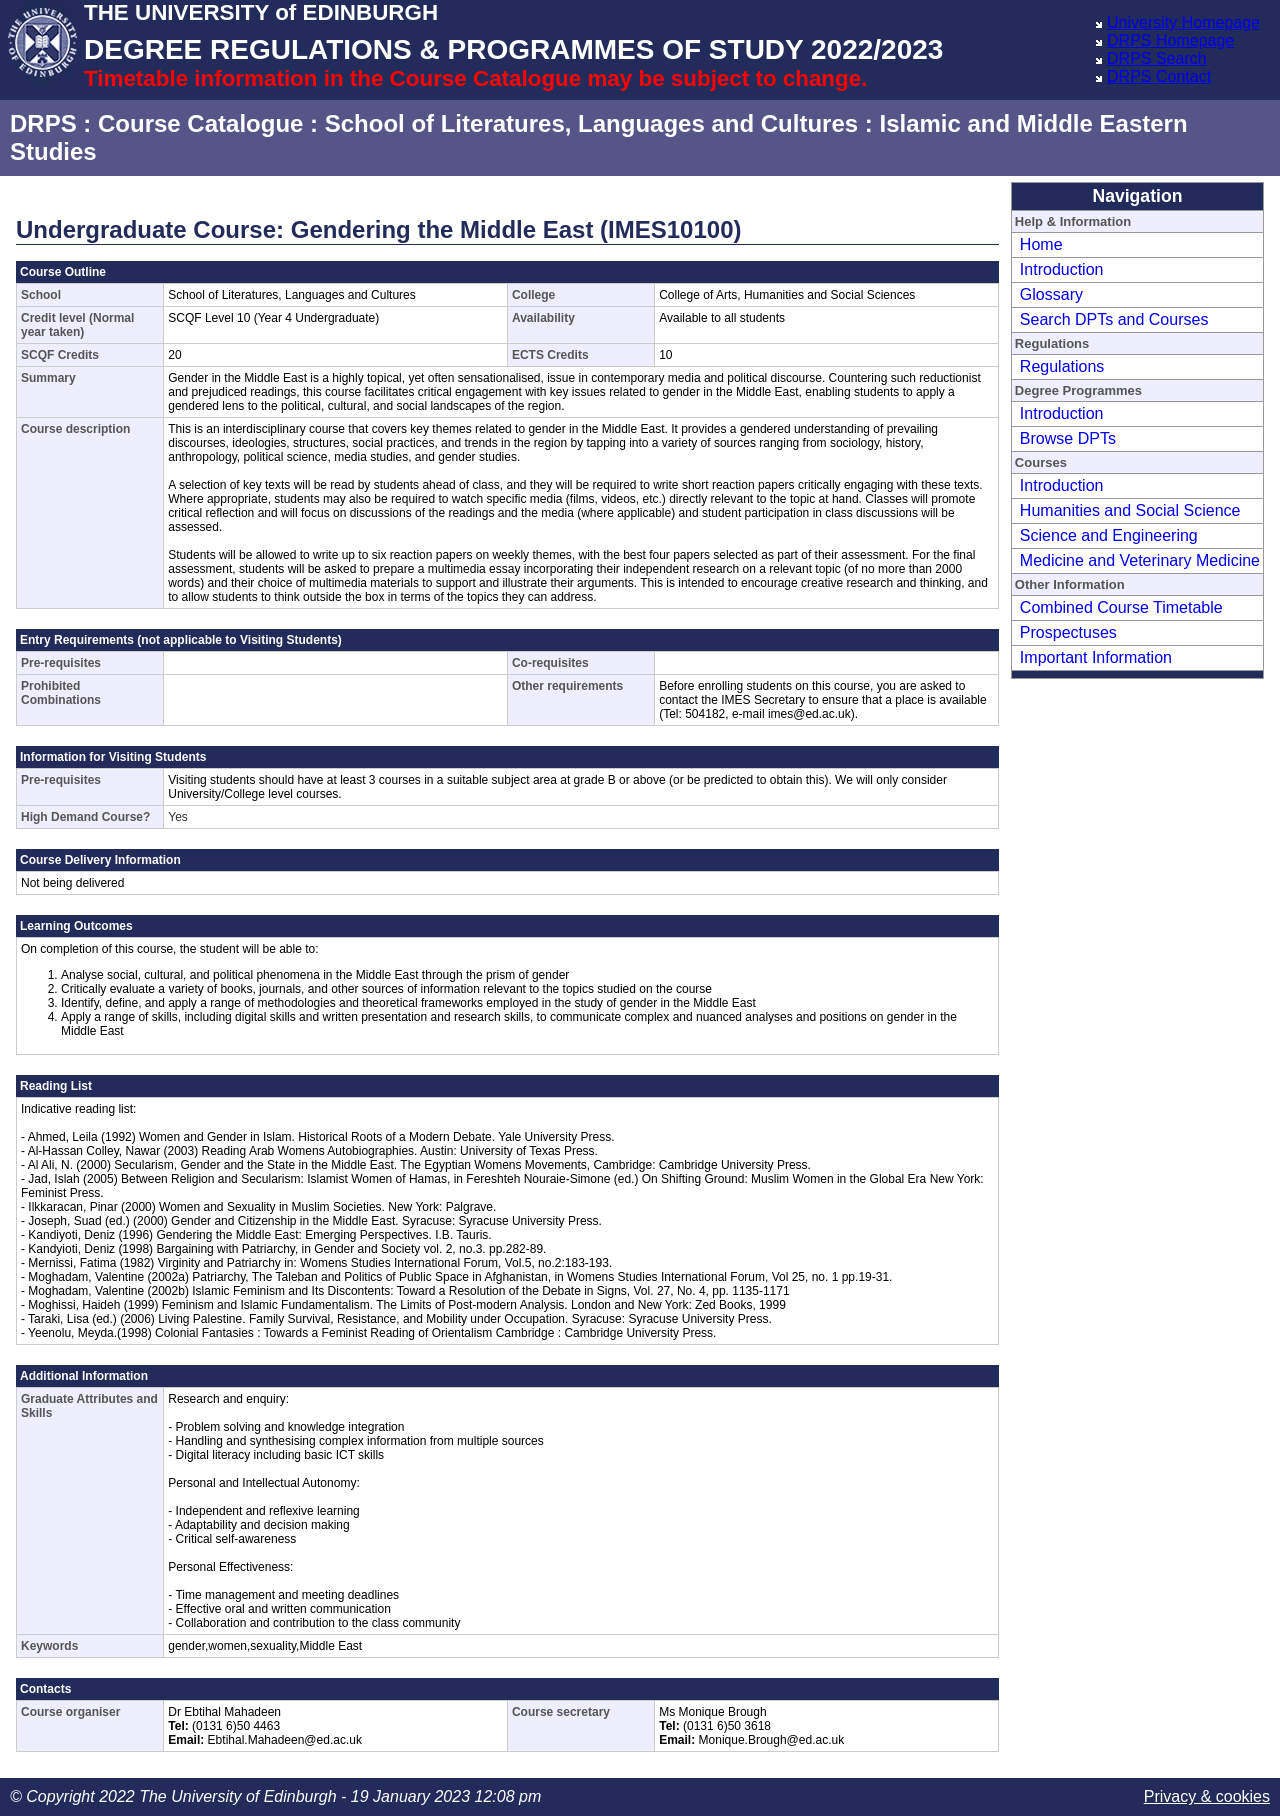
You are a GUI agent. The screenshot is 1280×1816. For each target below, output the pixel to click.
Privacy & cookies (1207, 1796)
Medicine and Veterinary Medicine (1140, 560)
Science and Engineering (1109, 535)
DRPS (43, 123)
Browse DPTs (1068, 438)
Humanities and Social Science (1130, 510)
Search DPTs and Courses (1114, 319)
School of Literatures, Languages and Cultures (591, 123)
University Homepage (1183, 22)
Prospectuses (1068, 632)
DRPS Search (1157, 58)
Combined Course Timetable (1121, 607)
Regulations (1062, 366)
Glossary (1051, 294)
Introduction (1062, 269)
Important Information (1096, 657)
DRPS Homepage (1170, 40)
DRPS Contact (1159, 76)
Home (1041, 244)
